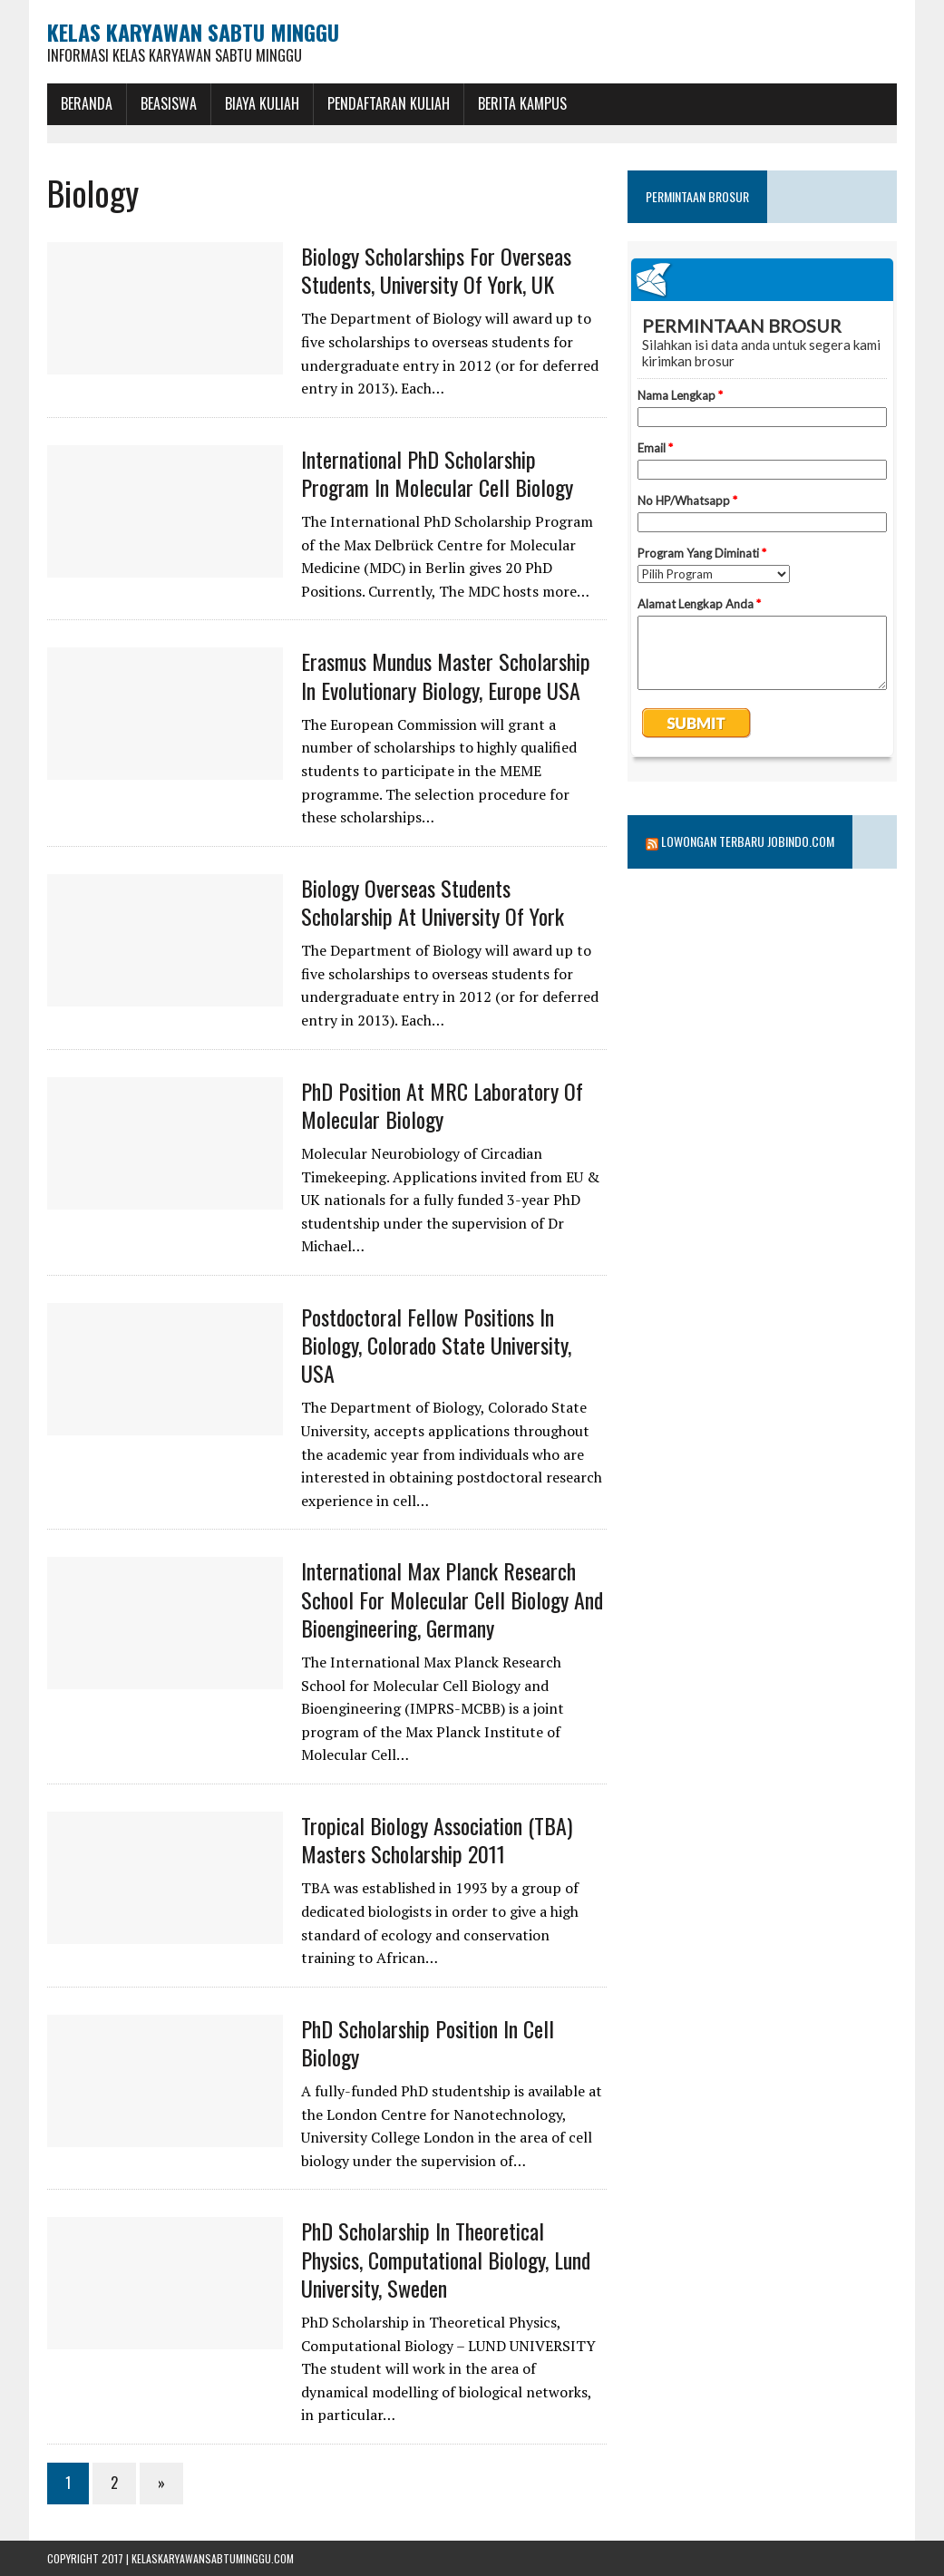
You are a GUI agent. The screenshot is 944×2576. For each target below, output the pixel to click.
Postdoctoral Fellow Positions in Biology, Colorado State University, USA (436, 1344)
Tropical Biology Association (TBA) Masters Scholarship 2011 (436, 1839)
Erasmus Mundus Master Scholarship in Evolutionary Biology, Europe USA (445, 675)
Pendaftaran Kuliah (388, 103)
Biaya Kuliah (262, 103)
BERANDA (86, 103)
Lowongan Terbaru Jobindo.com (747, 841)
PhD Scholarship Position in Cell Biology (427, 2042)
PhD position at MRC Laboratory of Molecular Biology (442, 1104)
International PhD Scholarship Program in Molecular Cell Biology (437, 472)
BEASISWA (169, 103)
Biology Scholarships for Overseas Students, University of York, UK (436, 269)
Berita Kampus (522, 103)
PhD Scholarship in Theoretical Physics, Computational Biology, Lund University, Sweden (445, 2258)
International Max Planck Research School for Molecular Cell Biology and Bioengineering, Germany (452, 1598)
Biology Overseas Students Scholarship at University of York (432, 901)
